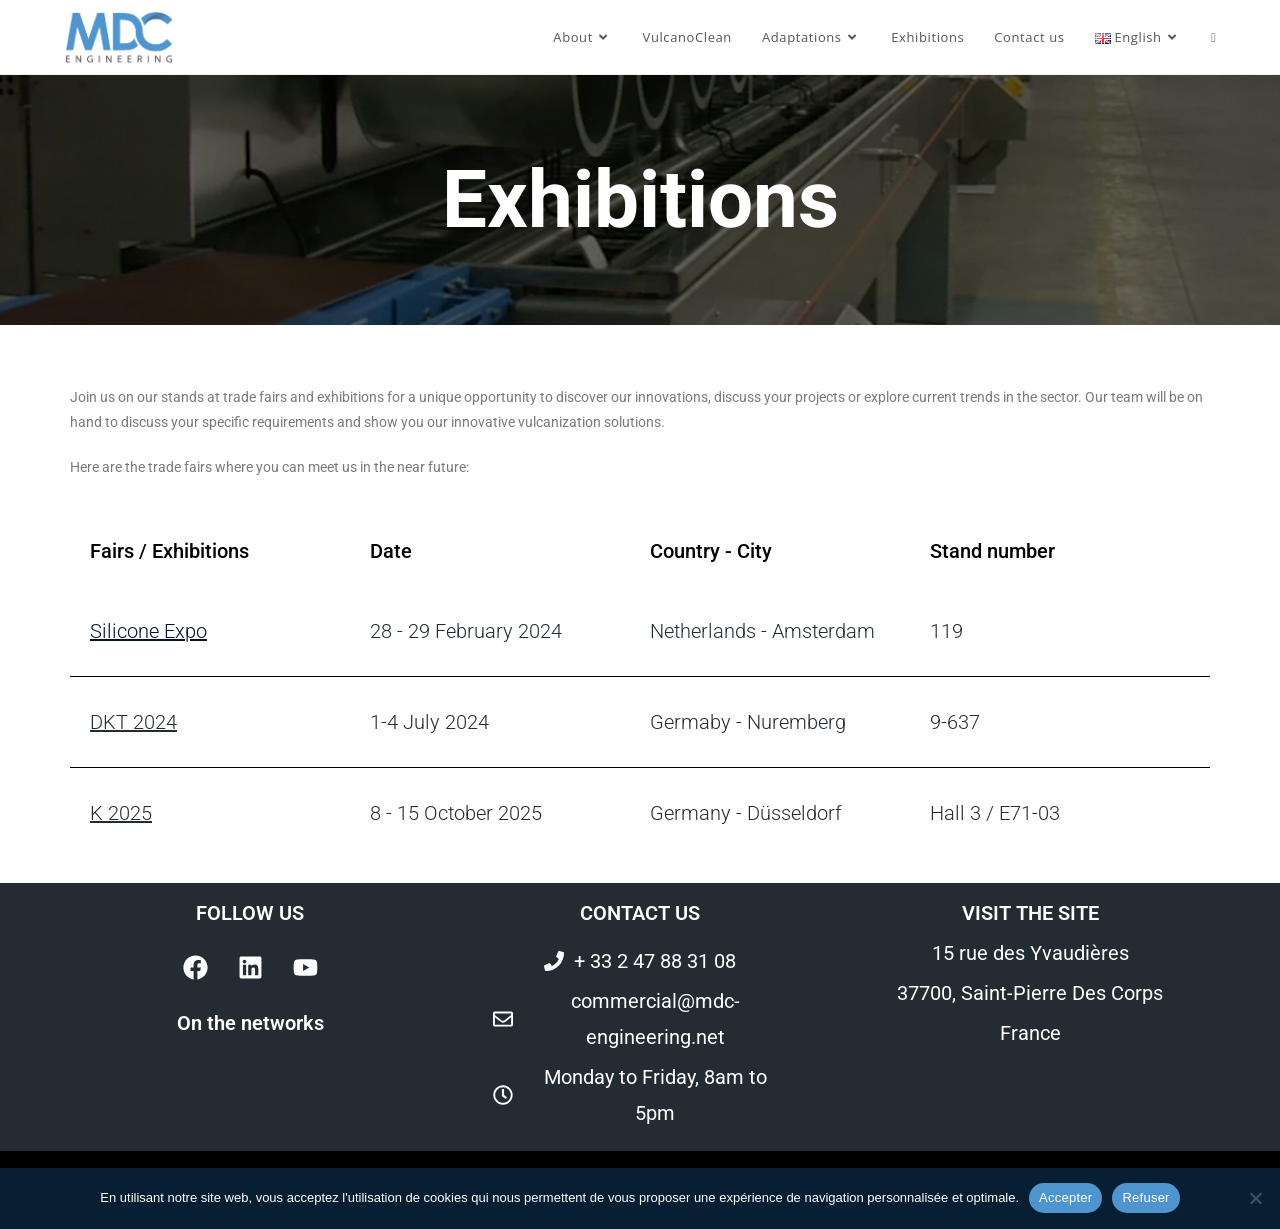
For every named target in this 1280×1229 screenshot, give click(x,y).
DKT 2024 (133, 722)
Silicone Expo (148, 631)
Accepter (1065, 1197)
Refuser (1145, 1197)
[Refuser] (1255, 1198)
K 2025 (121, 813)
